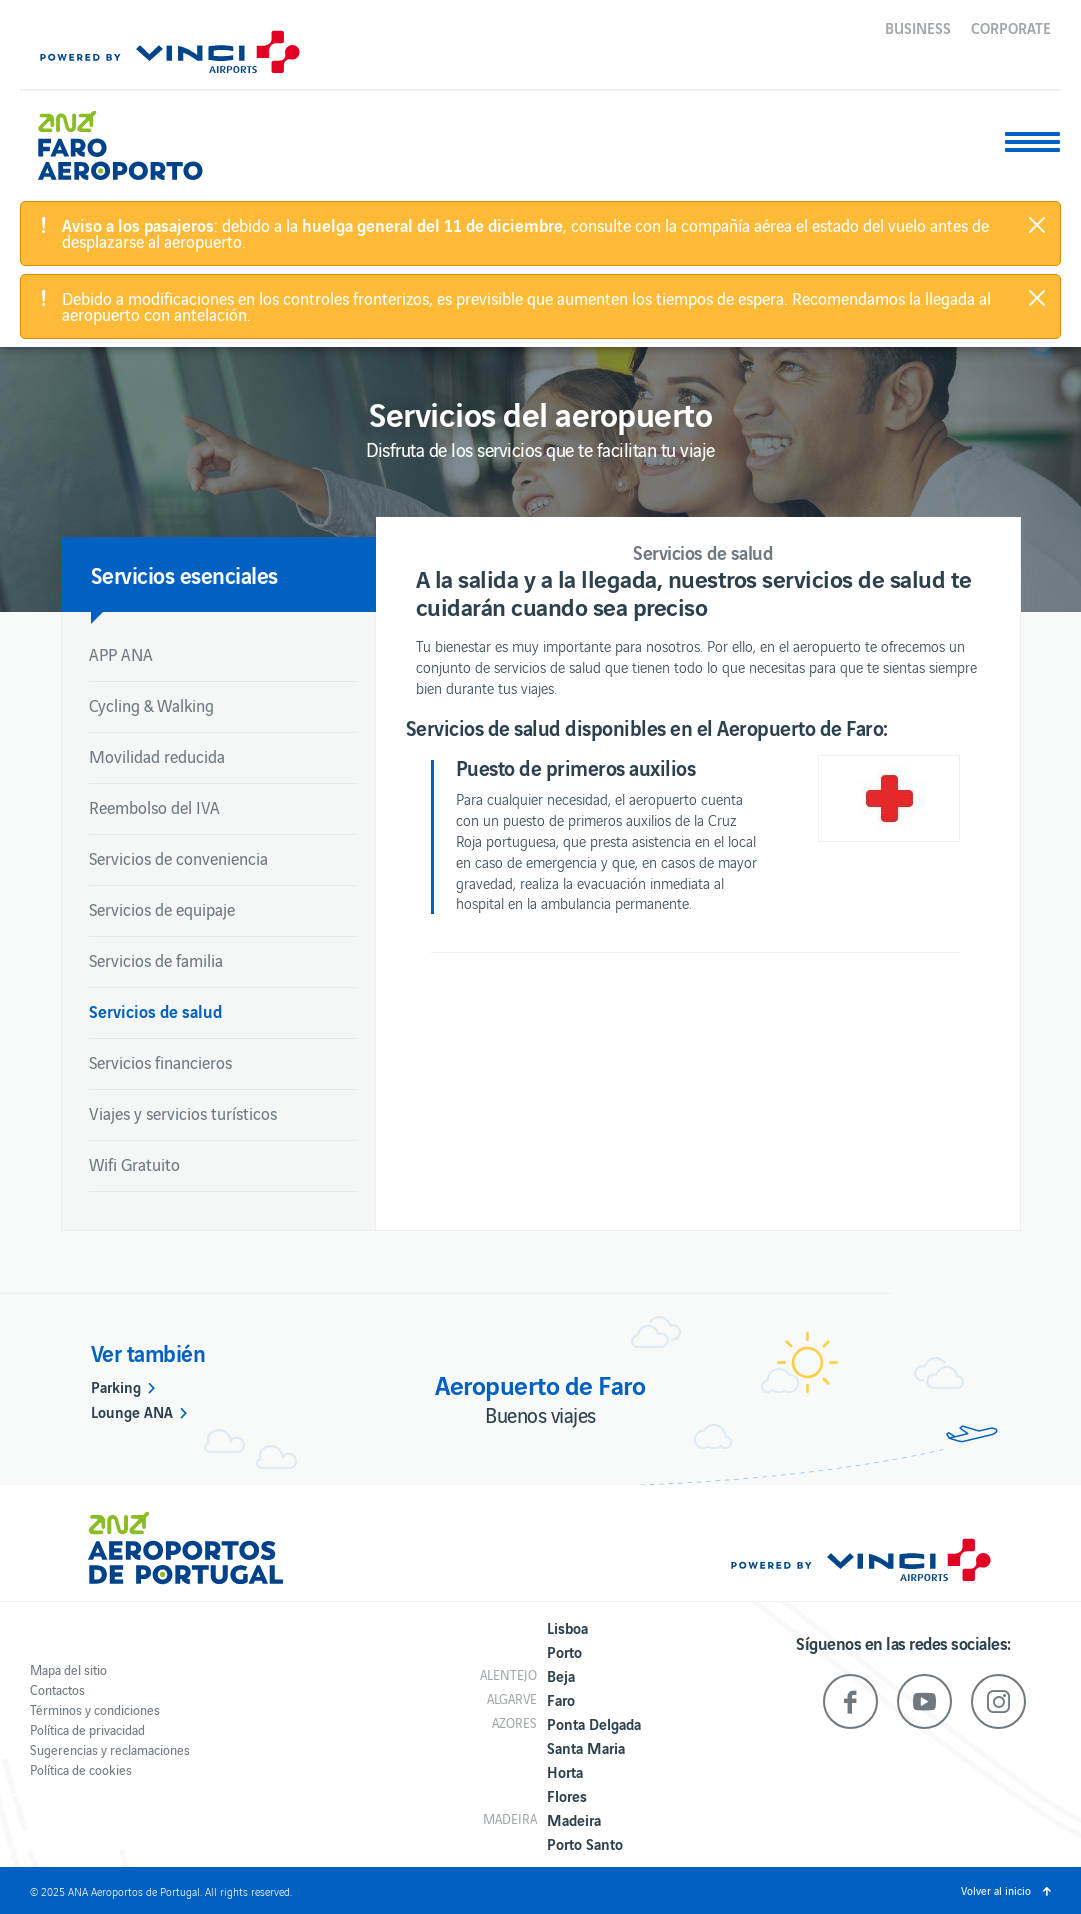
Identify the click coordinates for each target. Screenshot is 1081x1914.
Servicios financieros (160, 1062)
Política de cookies (81, 1769)
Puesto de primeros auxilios (576, 767)
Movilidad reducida (157, 756)
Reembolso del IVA (154, 807)
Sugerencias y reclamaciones (110, 1749)
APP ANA (121, 654)
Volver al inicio (996, 1890)
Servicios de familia (156, 960)
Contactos (57, 1689)
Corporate (1011, 27)
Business (918, 27)
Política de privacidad (87, 1729)
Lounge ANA (132, 1411)
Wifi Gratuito (134, 1164)
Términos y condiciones (95, 1709)
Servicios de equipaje (162, 909)
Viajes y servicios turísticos (183, 1113)
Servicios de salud (155, 1010)
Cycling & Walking (151, 705)
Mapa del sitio (68, 1669)
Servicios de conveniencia (178, 858)
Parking (116, 1386)
